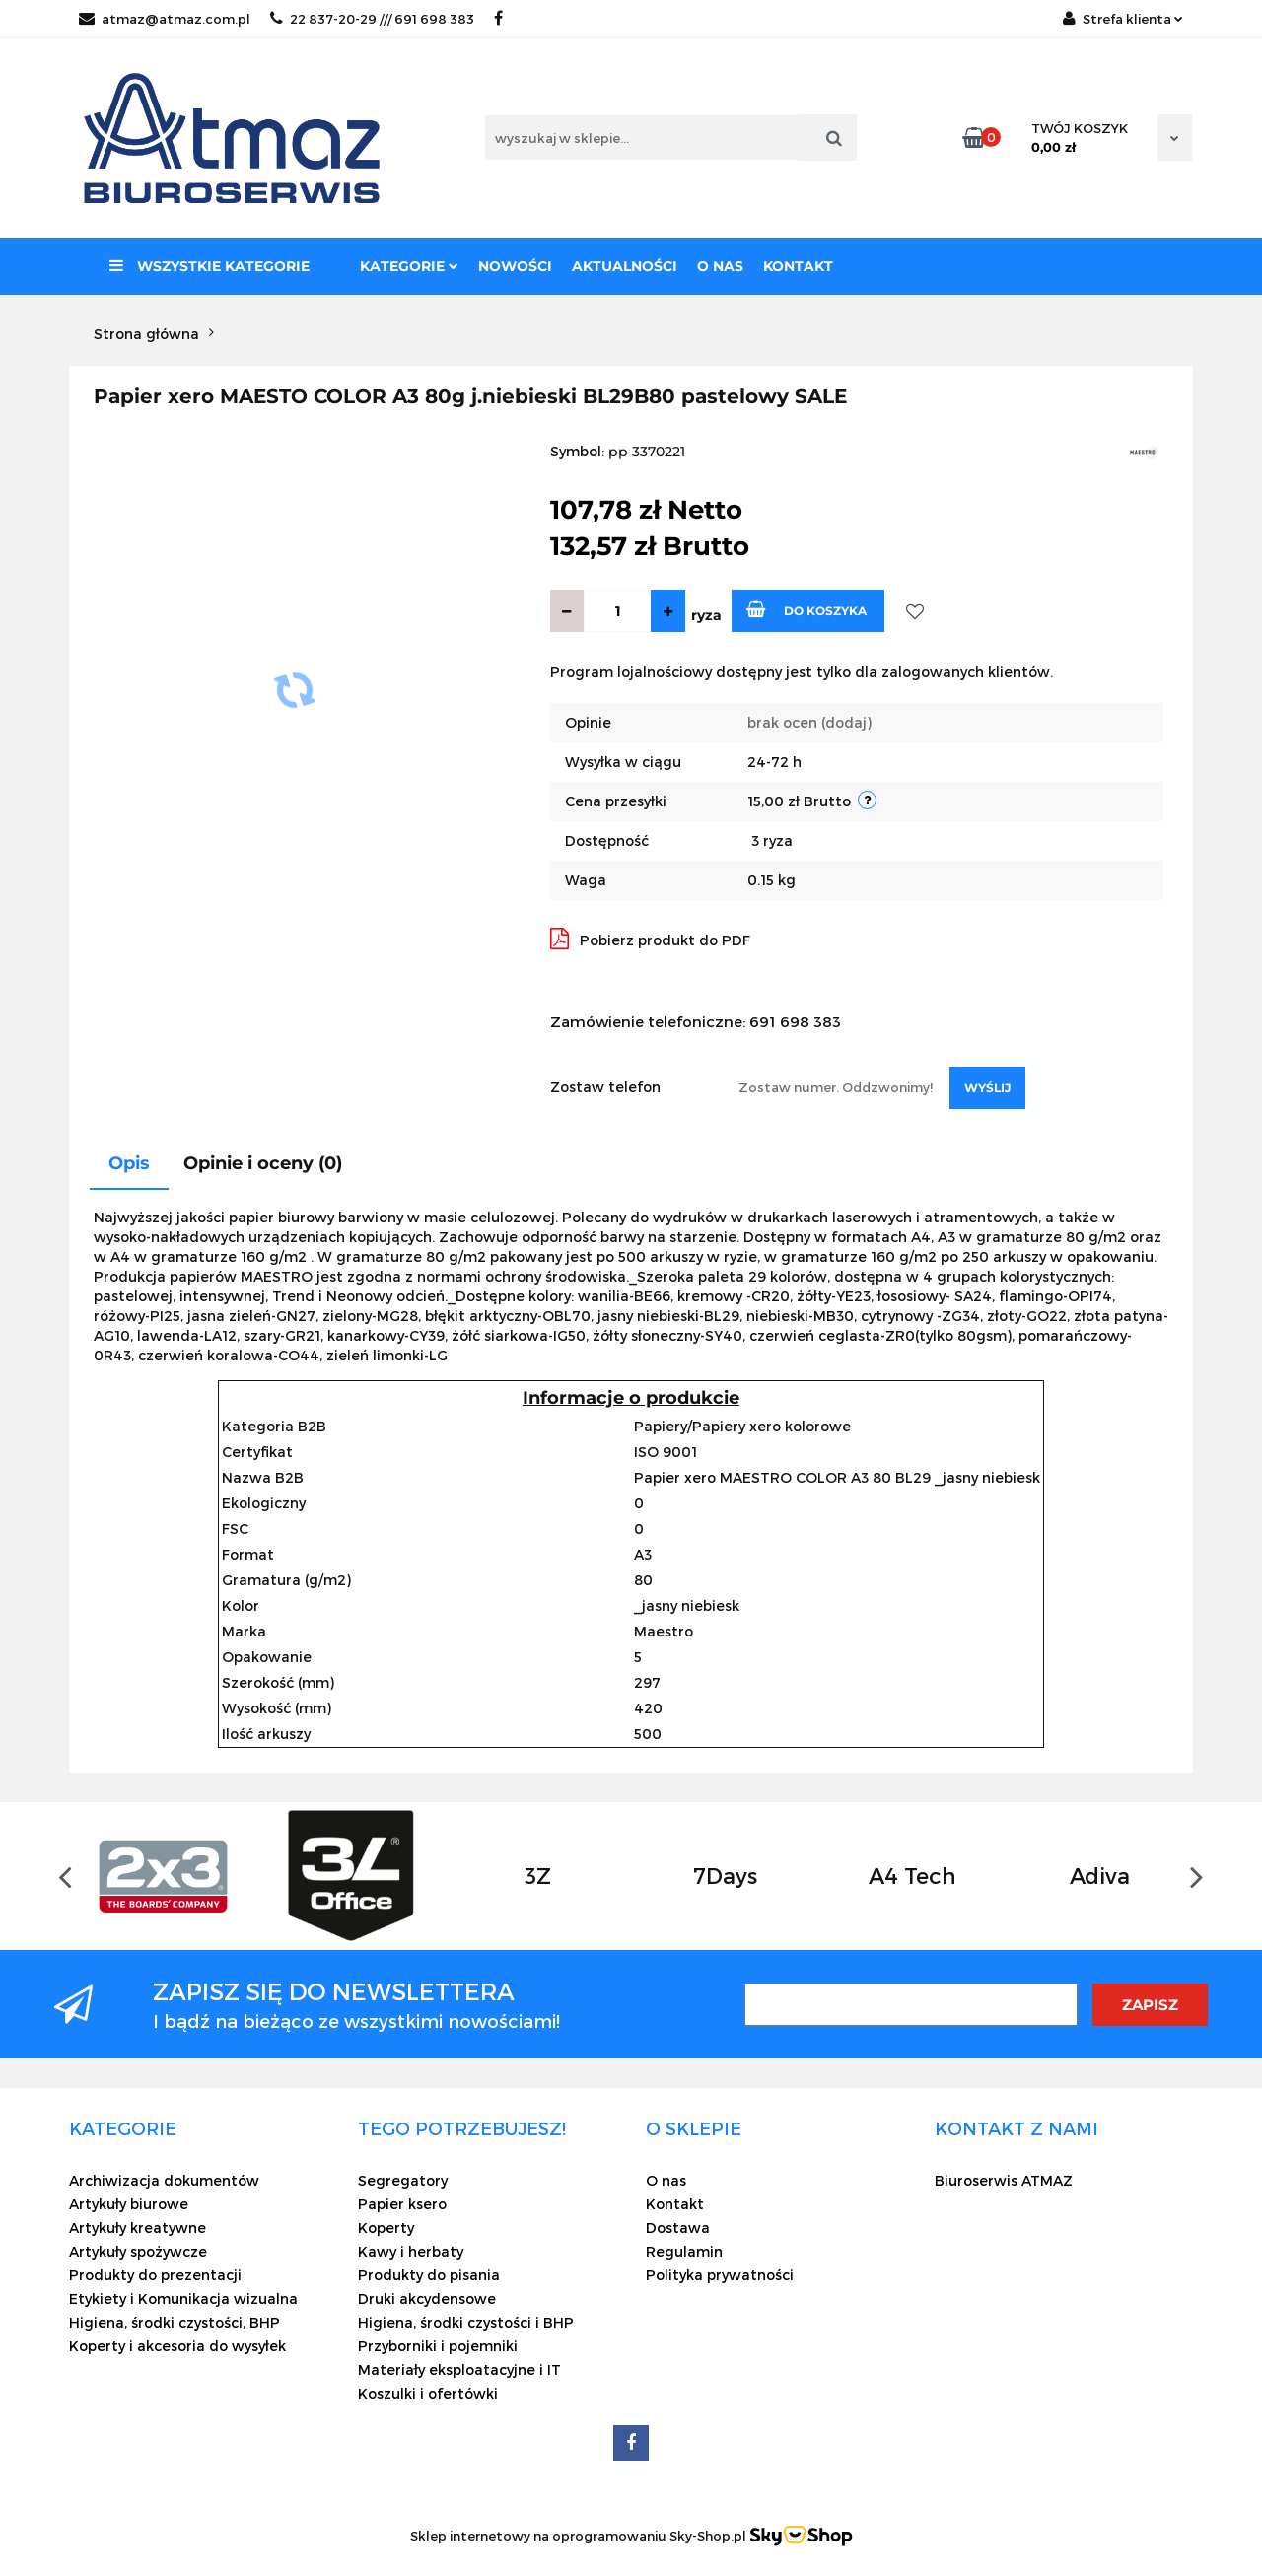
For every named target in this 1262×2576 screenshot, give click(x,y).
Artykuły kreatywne (137, 2227)
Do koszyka (806, 609)
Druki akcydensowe (427, 2298)
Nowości (515, 266)
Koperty (386, 2227)
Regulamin (684, 2251)
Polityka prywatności (720, 2274)
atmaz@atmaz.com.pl (164, 19)
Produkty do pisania (429, 2274)
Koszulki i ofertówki (428, 2393)
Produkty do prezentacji (155, 2274)
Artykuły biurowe (128, 2203)
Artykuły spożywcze (138, 2251)
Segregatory (403, 2180)
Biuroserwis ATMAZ (1004, 2180)
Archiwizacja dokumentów (164, 2180)
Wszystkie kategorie (209, 266)
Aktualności (624, 266)
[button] (122, 2128)
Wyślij (987, 1087)
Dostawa (678, 2227)
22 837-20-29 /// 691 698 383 (372, 19)
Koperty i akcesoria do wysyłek (177, 2345)
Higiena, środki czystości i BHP (466, 2322)
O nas (720, 266)
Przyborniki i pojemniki (438, 2345)
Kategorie (409, 266)
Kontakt (798, 266)
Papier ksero (402, 2203)
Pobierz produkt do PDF (650, 938)
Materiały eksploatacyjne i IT (459, 2369)
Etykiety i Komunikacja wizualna (183, 2298)
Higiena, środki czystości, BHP (174, 2322)
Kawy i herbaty (410, 2251)
